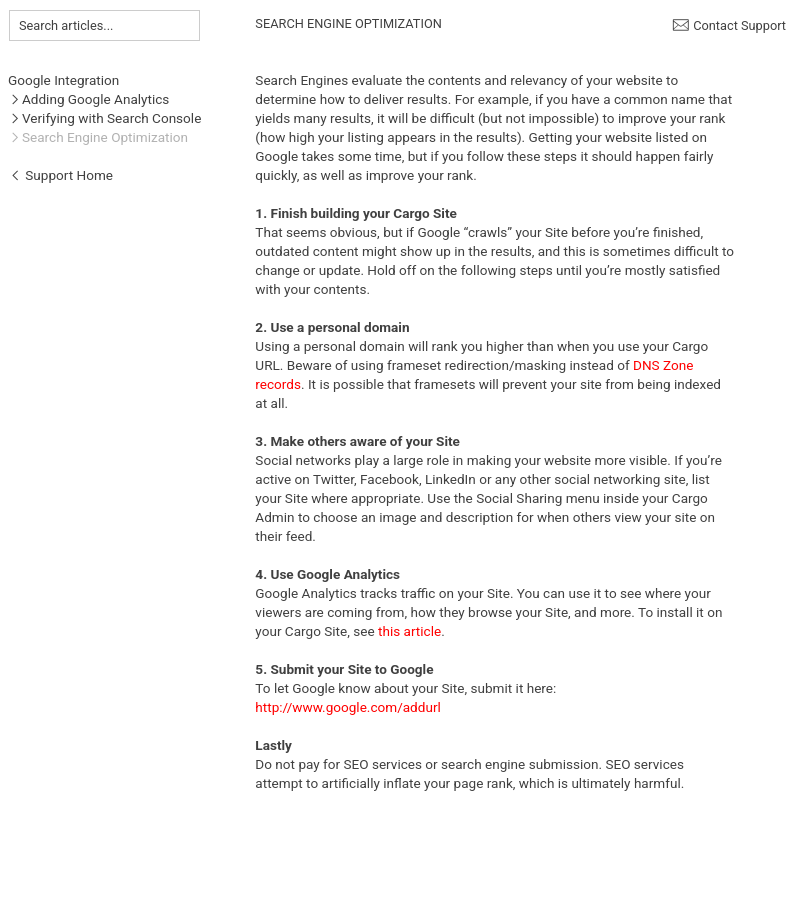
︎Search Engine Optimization (98, 137)
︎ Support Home (60, 175)
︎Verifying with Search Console (104, 118)
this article (409, 631)
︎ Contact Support (729, 25)
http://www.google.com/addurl (347, 707)
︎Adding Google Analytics (88, 99)
